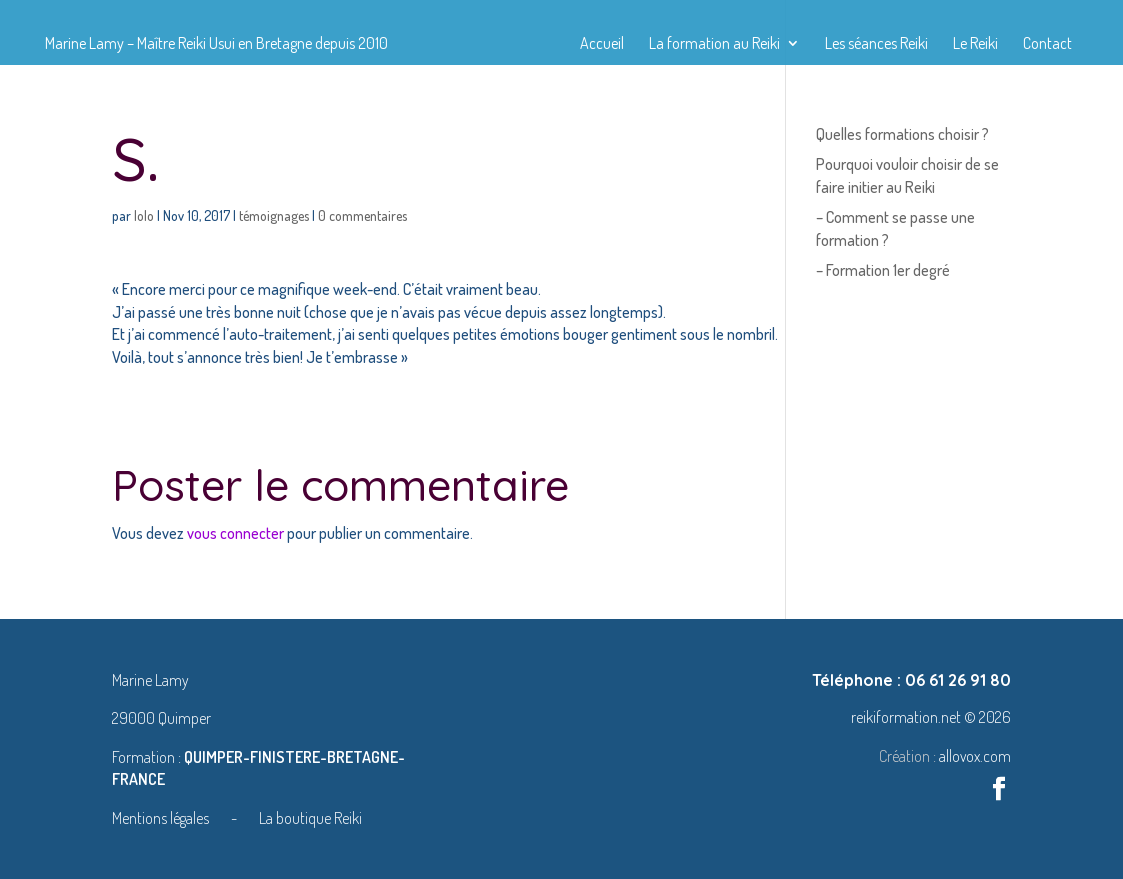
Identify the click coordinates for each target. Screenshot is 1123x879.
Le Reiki (975, 44)
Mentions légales (162, 818)
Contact (1047, 44)
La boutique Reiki (310, 818)
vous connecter (235, 533)
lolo (144, 215)
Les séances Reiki (876, 44)
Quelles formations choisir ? (902, 134)
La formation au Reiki (714, 44)
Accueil (602, 44)
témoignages (274, 215)
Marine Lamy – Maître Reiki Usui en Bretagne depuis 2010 (216, 44)
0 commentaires (362, 215)
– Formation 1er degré (883, 270)
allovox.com (975, 756)
